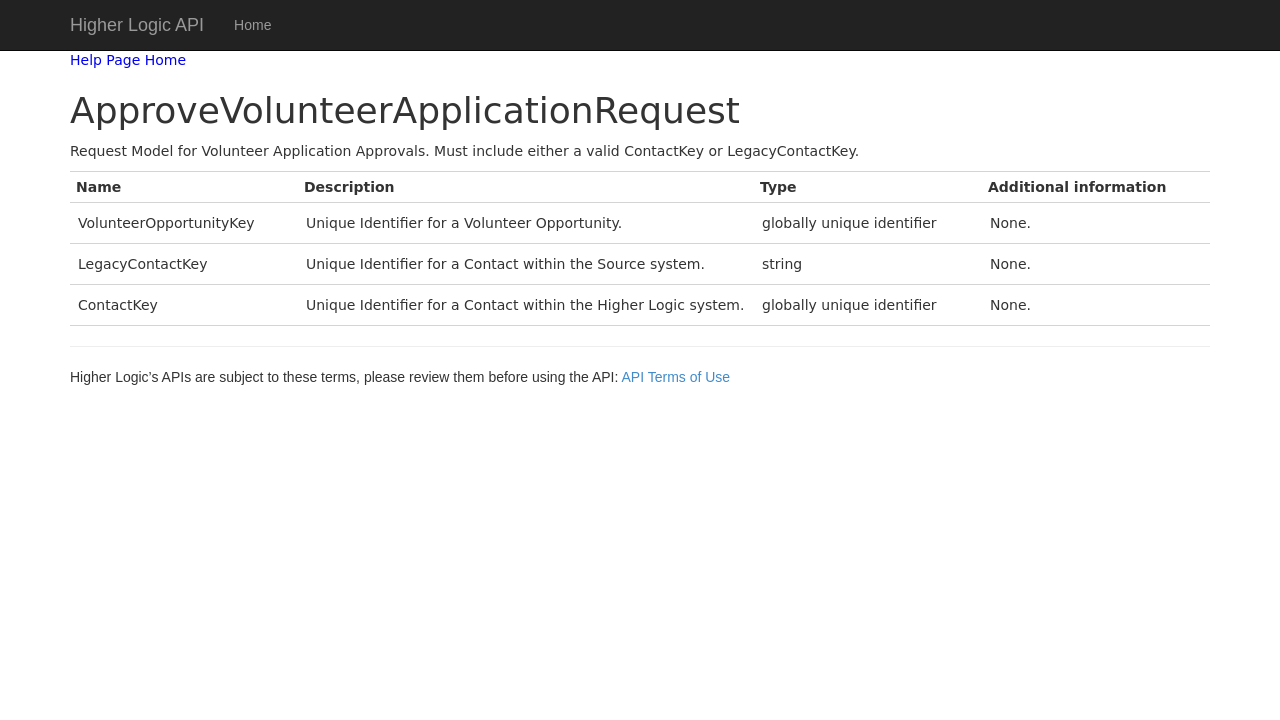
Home (252, 25)
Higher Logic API (137, 25)
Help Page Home (128, 60)
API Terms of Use (675, 377)
